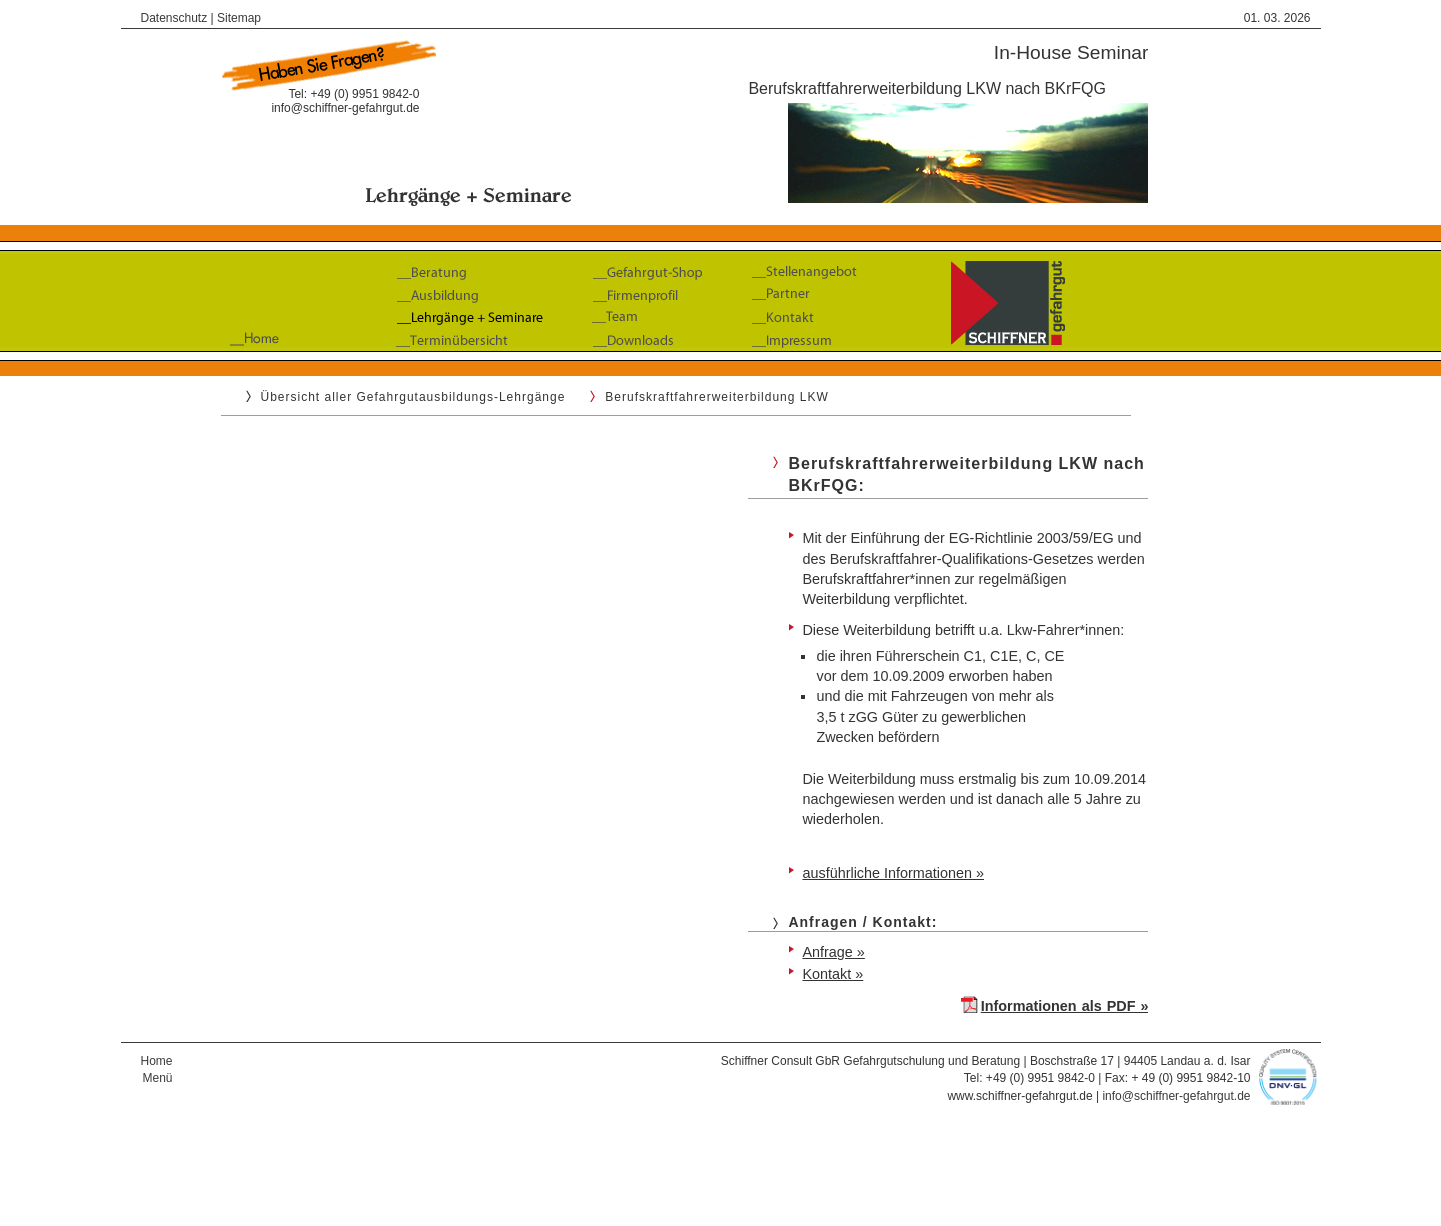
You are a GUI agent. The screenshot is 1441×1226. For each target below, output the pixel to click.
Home (157, 1061)
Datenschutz (174, 18)
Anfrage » (833, 952)
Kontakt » (832, 974)
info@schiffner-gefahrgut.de (345, 108)
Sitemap (239, 18)
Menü (157, 1078)
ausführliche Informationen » (893, 873)
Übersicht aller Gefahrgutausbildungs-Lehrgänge (413, 397)
